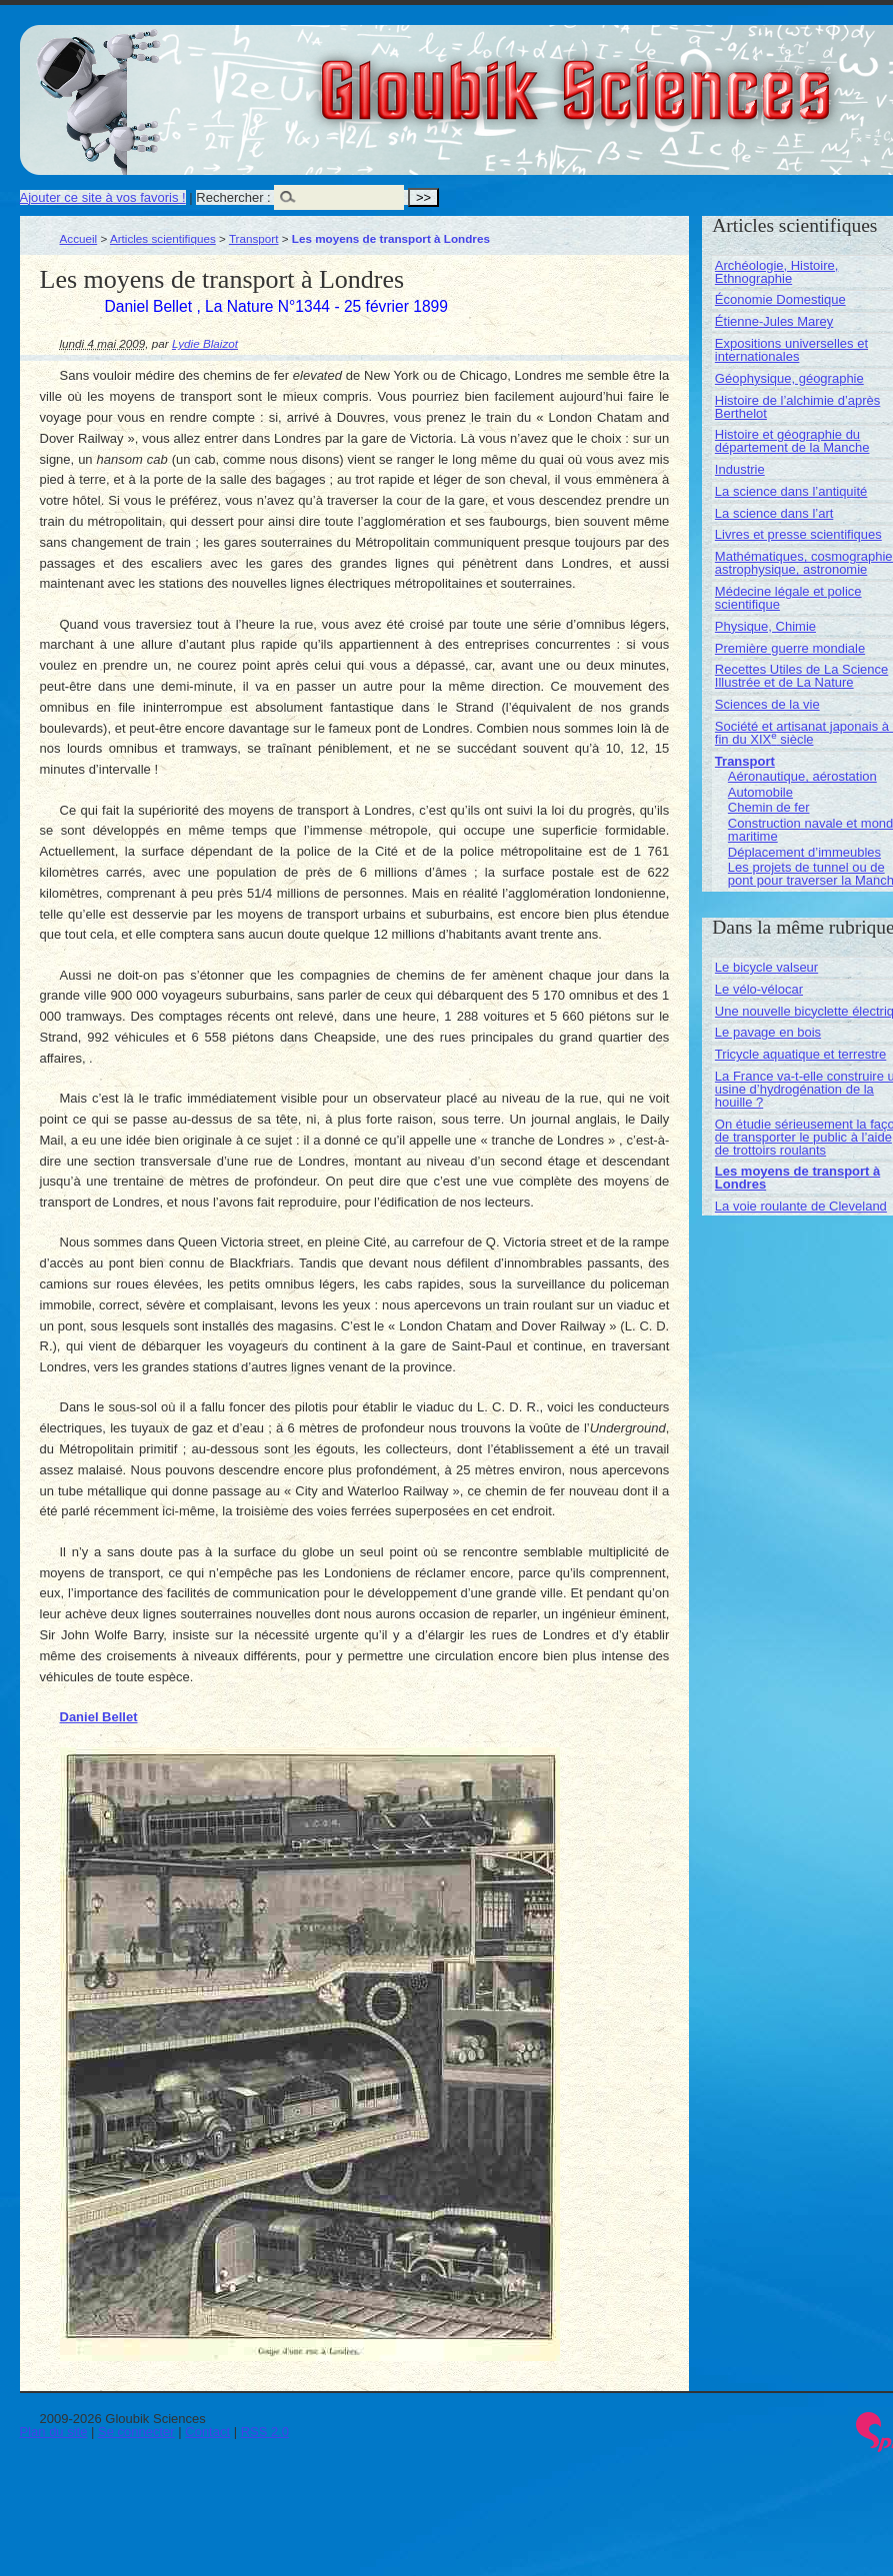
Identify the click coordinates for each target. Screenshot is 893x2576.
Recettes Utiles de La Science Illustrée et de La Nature (801, 676)
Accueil (79, 238)
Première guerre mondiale (790, 648)
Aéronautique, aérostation (802, 776)
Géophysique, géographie (789, 378)
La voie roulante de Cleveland (801, 1206)
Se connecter (136, 2431)
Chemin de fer (769, 807)
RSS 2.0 (265, 2431)
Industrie (740, 469)
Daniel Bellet (99, 1716)
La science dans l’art (774, 513)
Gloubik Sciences (688, 78)
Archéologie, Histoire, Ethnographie (777, 272)
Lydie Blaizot (205, 343)
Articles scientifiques (163, 238)
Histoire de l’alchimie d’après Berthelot (797, 407)
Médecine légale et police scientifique (788, 598)
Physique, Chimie (765, 626)
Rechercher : (233, 197)
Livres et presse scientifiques (798, 534)
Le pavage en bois (768, 1032)
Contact (207, 2431)
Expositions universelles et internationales (791, 350)
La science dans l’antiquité (791, 491)
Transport (254, 238)
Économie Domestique (780, 299)
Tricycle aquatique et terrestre (800, 1054)
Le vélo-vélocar (759, 989)
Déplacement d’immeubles (804, 852)
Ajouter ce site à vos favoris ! (103, 197)
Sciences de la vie (767, 704)
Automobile (760, 792)
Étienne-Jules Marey (774, 321)
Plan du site (54, 2431)
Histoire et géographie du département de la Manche (792, 441)
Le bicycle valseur (766, 967)
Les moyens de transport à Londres (797, 1178)
